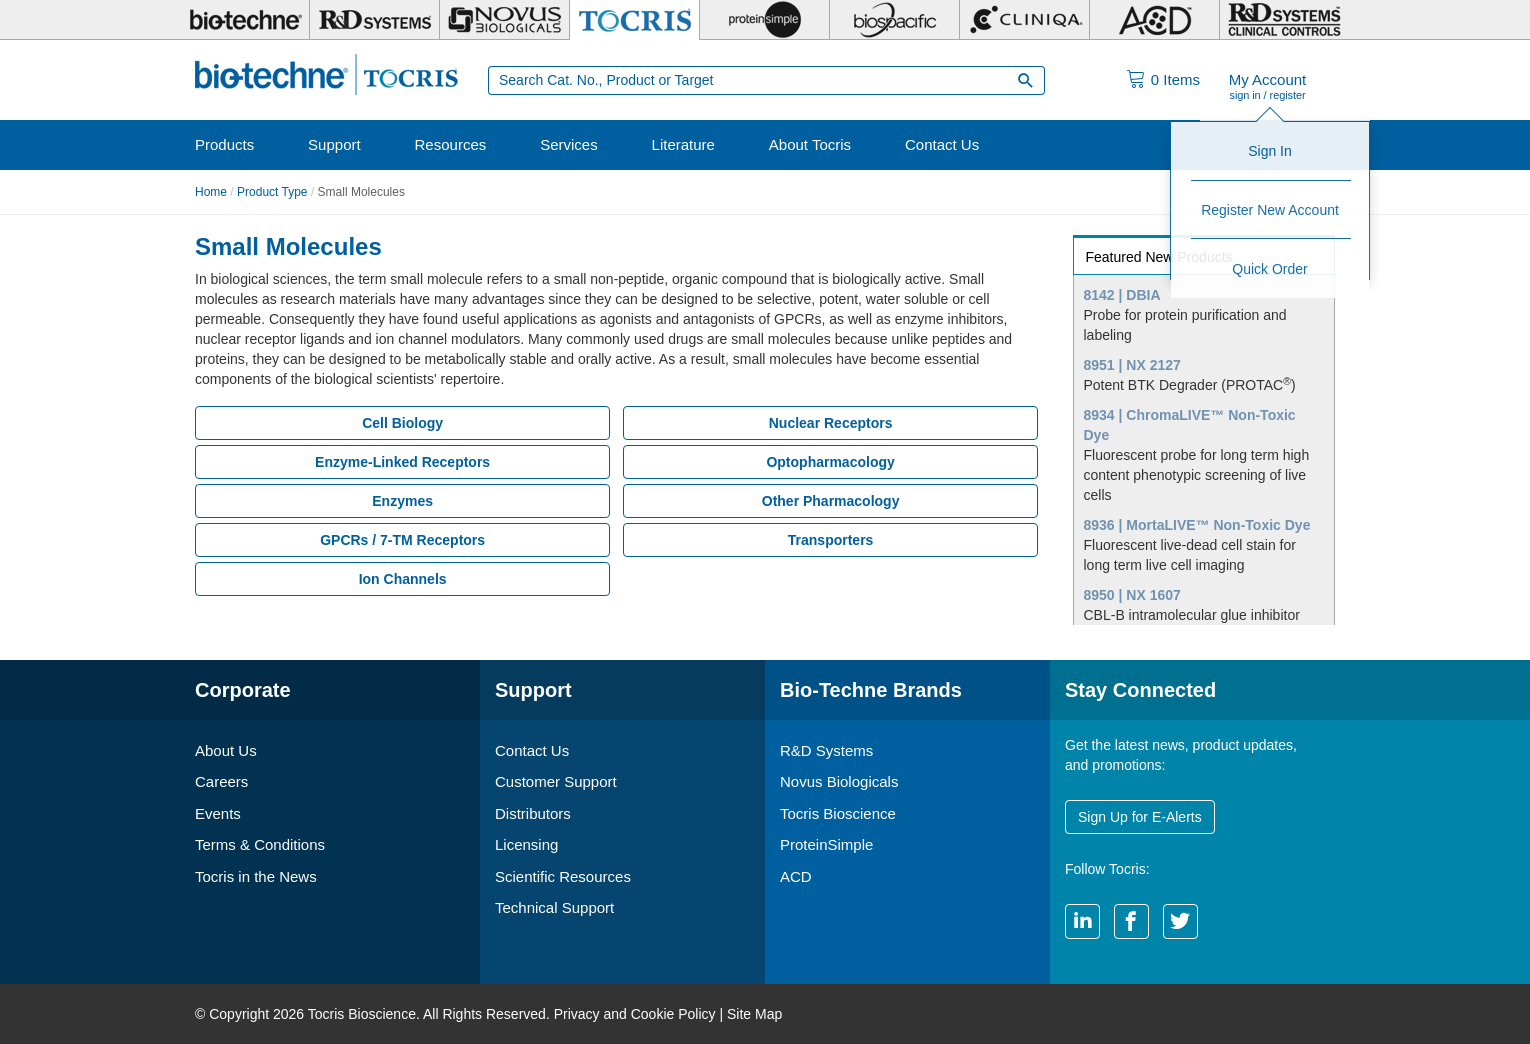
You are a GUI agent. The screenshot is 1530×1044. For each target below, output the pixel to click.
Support (334, 144)
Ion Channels (403, 579)
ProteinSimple (826, 844)
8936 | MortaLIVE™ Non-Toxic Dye (1197, 525)
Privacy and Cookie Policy (635, 1014)
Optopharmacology (830, 462)
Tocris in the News (256, 876)
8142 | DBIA (1122, 295)
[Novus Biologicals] (504, 20)
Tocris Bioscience (838, 813)
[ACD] (1154, 20)
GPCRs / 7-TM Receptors (402, 540)
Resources (451, 144)
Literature (683, 144)
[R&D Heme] (1284, 20)
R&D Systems (826, 750)
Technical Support (554, 907)
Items (1175, 79)
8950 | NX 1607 (1132, 595)
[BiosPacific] (894, 20)
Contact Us (942, 144)
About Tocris (810, 144)
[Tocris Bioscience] (634, 20)
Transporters (831, 540)
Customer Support (556, 781)
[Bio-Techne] (245, 20)
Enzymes (402, 501)
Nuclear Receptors (831, 423)
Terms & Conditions (260, 844)
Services (569, 144)
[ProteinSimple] (764, 20)
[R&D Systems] (374, 20)
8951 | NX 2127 (1132, 365)
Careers (221, 781)
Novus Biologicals (839, 781)
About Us (226, 750)
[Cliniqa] (1024, 20)
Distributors (533, 813)
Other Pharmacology (831, 501)
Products (224, 144)
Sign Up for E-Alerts (1140, 817)
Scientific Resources (563, 876)
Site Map (754, 1014)
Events (218, 813)
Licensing (526, 844)
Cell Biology (402, 423)
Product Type (272, 192)
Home (211, 192)
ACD (796, 876)
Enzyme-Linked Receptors (402, 462)
